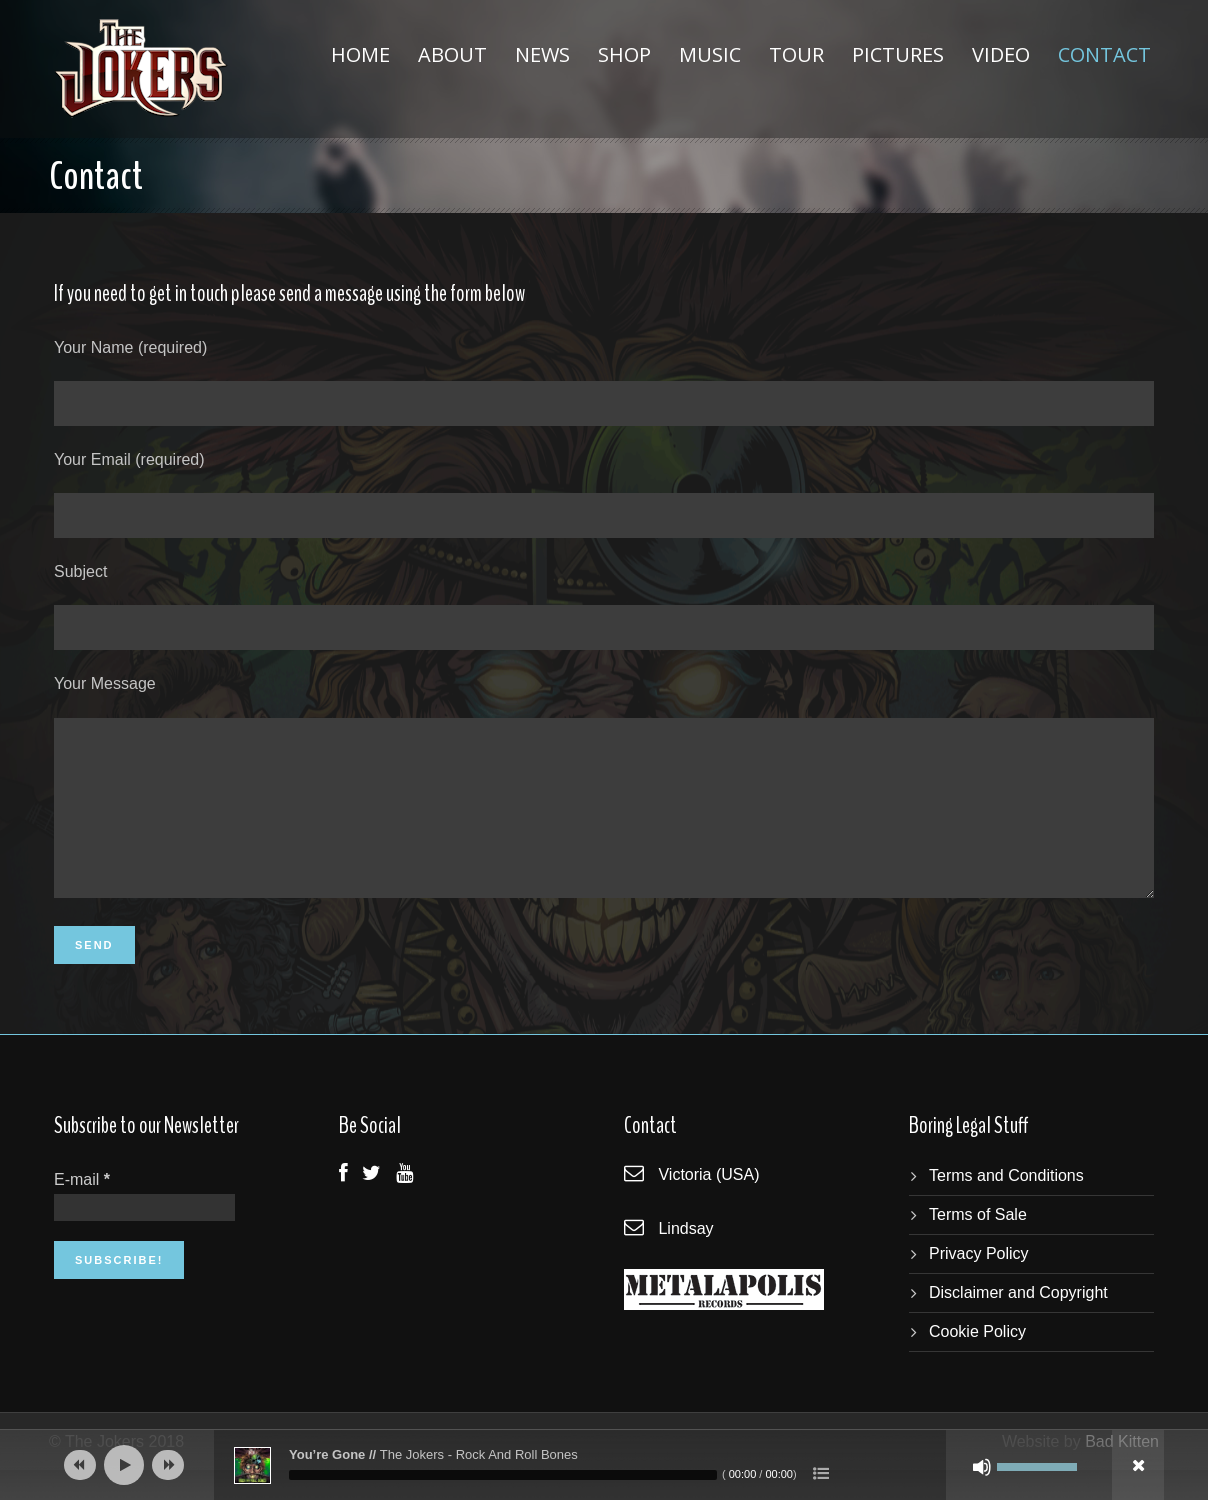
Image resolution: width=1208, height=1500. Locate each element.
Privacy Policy (979, 1283)
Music (710, 54)
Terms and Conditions (1006, 1205)
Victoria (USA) (708, 1204)
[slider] (503, 1475)
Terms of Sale (978, 1244)
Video (1001, 54)
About (452, 54)
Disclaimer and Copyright (1018, 1322)
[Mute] (982, 1467)
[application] (604, 1465)
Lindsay (685, 1258)
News (542, 54)
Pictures (898, 54)
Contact (1104, 54)
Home (360, 54)
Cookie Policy (977, 1361)
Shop (624, 54)
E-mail (82, 1209)
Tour (796, 54)
